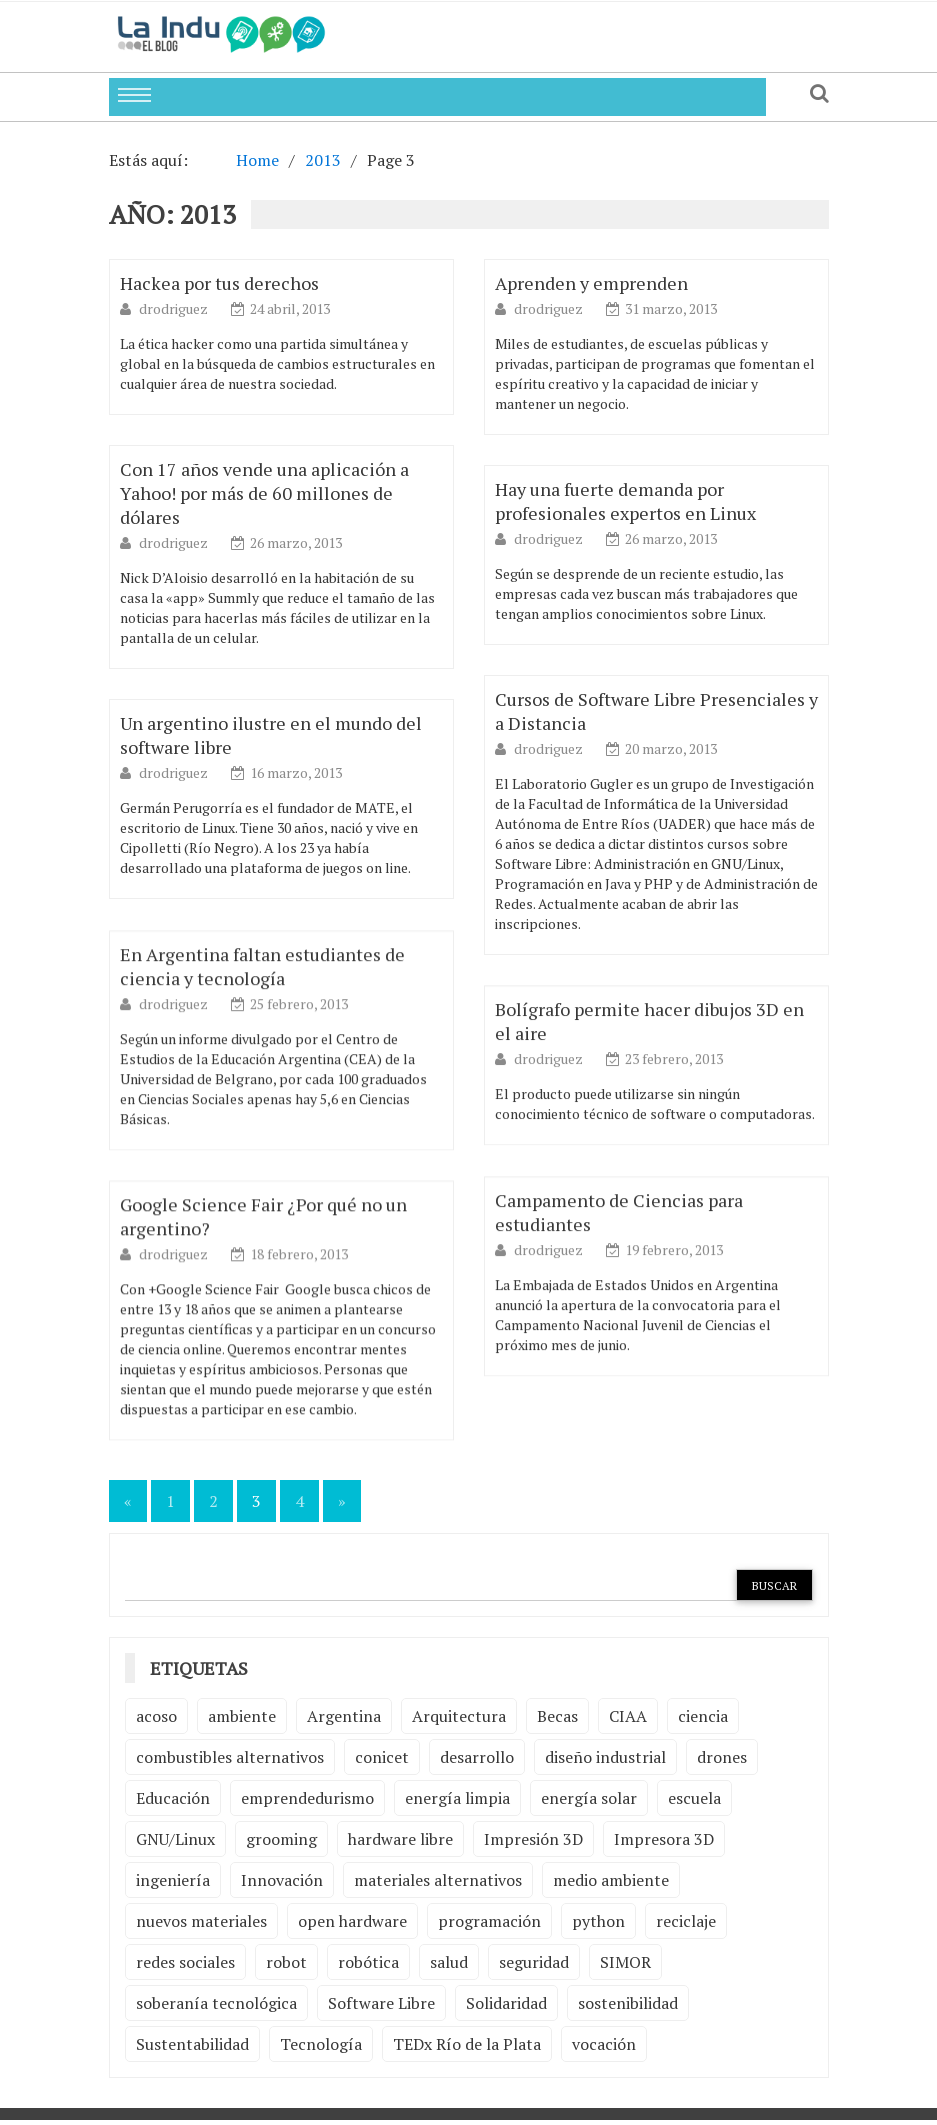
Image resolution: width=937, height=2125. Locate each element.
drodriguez (175, 308)
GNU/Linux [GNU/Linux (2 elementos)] (175, 1839)
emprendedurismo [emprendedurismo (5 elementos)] (307, 1798)
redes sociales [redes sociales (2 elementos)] (185, 1962)
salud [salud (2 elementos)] (449, 1962)
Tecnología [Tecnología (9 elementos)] (321, 2044)
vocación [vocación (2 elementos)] (604, 2044)
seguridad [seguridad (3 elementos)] (534, 1962)
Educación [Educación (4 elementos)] (173, 1798)
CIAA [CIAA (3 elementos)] (628, 1716)
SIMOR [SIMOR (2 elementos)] (625, 1962)
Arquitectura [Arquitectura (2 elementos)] (459, 1716)
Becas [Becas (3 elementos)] (557, 1716)
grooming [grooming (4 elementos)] (281, 1839)
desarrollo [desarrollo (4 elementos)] (477, 1757)
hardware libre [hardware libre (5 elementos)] (400, 1839)
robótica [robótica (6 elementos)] (368, 1962)
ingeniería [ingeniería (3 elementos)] (173, 1880)
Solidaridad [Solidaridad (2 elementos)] (506, 2003)
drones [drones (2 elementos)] (722, 1757)
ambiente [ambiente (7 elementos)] (242, 1716)
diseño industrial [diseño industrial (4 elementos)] (605, 1757)
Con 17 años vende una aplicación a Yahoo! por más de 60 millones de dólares (264, 493)
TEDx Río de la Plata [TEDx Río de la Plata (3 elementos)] (467, 2044)
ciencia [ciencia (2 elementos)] (703, 1716)
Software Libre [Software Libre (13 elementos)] (381, 2003)
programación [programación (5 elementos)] (489, 1921)
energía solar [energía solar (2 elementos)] (589, 1798)
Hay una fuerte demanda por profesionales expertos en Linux (625, 501)
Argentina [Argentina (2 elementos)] (344, 1716)
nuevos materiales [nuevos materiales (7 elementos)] (201, 1921)
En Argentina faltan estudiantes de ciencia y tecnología (262, 1002)
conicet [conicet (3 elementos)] (382, 1757)
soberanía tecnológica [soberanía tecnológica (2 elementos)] (216, 2003)
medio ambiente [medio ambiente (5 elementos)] (611, 1880)
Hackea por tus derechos (219, 283)
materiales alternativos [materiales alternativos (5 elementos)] (438, 1880)
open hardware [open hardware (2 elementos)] (352, 1921)
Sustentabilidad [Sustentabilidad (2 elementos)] (192, 2044)
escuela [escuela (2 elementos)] (694, 1798)
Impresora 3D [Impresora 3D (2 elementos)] (664, 1839)
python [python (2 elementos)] (598, 1921)
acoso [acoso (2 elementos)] (156, 1716)
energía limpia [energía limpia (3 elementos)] (457, 1798)
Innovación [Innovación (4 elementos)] (282, 1880)
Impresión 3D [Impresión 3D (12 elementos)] (533, 1839)
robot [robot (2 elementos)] (286, 1962)
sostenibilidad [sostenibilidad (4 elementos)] (628, 2003)
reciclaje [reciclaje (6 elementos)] (686, 1921)
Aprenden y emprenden (591, 283)
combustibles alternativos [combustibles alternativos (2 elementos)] (230, 1757)
